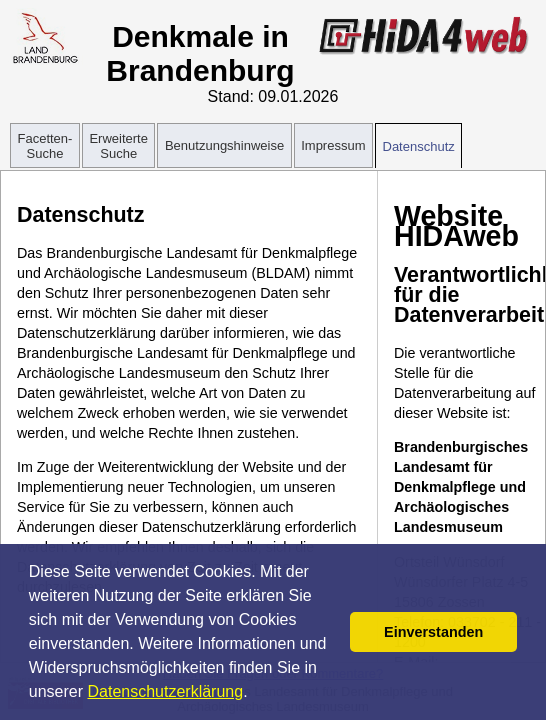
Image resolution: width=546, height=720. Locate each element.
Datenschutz (419, 146)
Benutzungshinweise (224, 145)
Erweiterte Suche (118, 146)
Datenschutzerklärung (166, 691)
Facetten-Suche (45, 146)
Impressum (333, 145)
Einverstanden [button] (433, 632)
